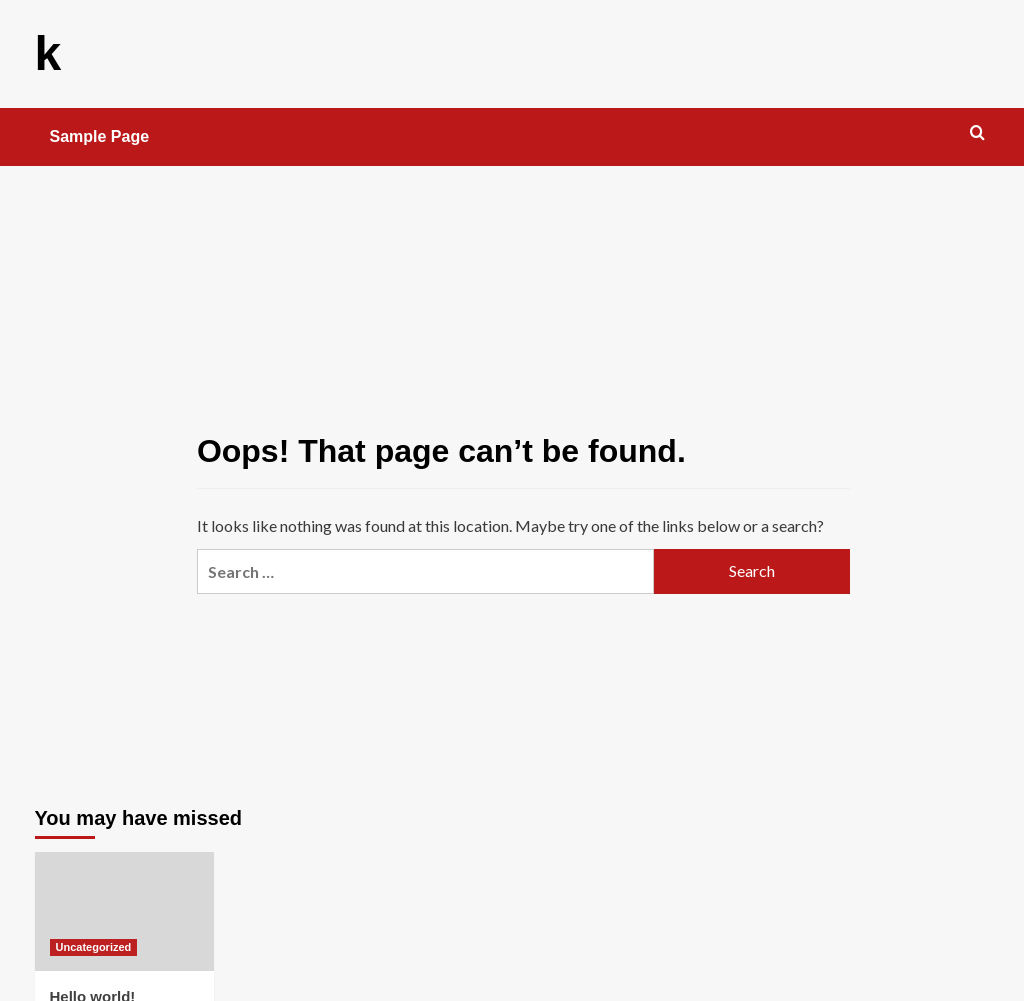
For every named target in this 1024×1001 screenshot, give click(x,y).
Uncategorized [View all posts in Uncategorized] (94, 947)
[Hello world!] (124, 911)
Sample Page (100, 136)
